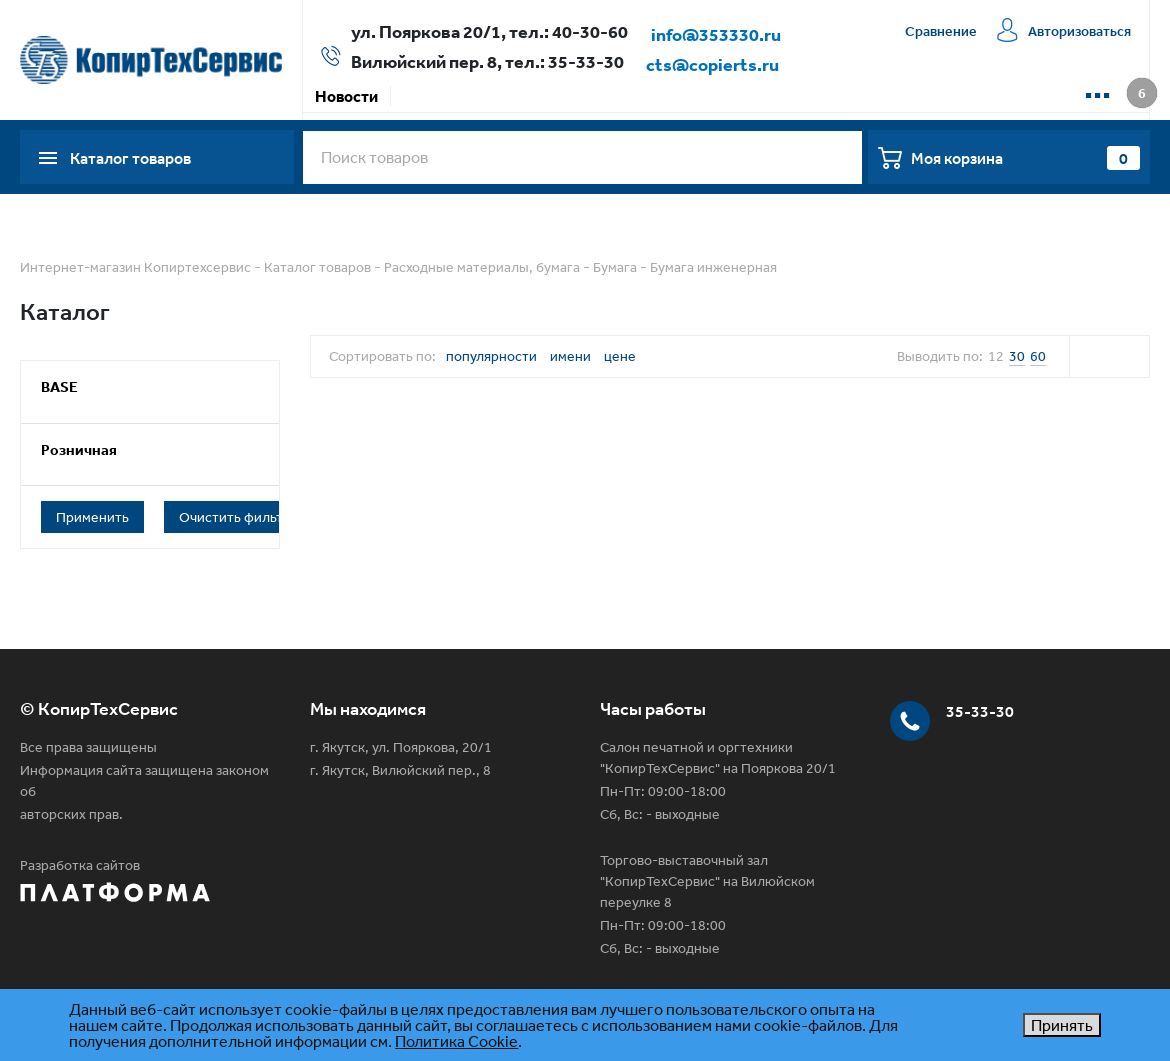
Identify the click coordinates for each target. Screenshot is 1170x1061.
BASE (59, 386)
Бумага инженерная (713, 267)
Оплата (502, 96)
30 (1017, 356)
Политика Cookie (456, 1041)
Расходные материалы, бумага (482, 267)
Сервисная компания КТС (742, 96)
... (1097, 88)
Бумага (615, 267)
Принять (1062, 1025)
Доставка (589, 96)
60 (1038, 356)
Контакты (897, 96)
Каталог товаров (317, 267)
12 (996, 356)
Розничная (79, 449)
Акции (426, 96)
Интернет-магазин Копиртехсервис (135, 267)
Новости (346, 96)
